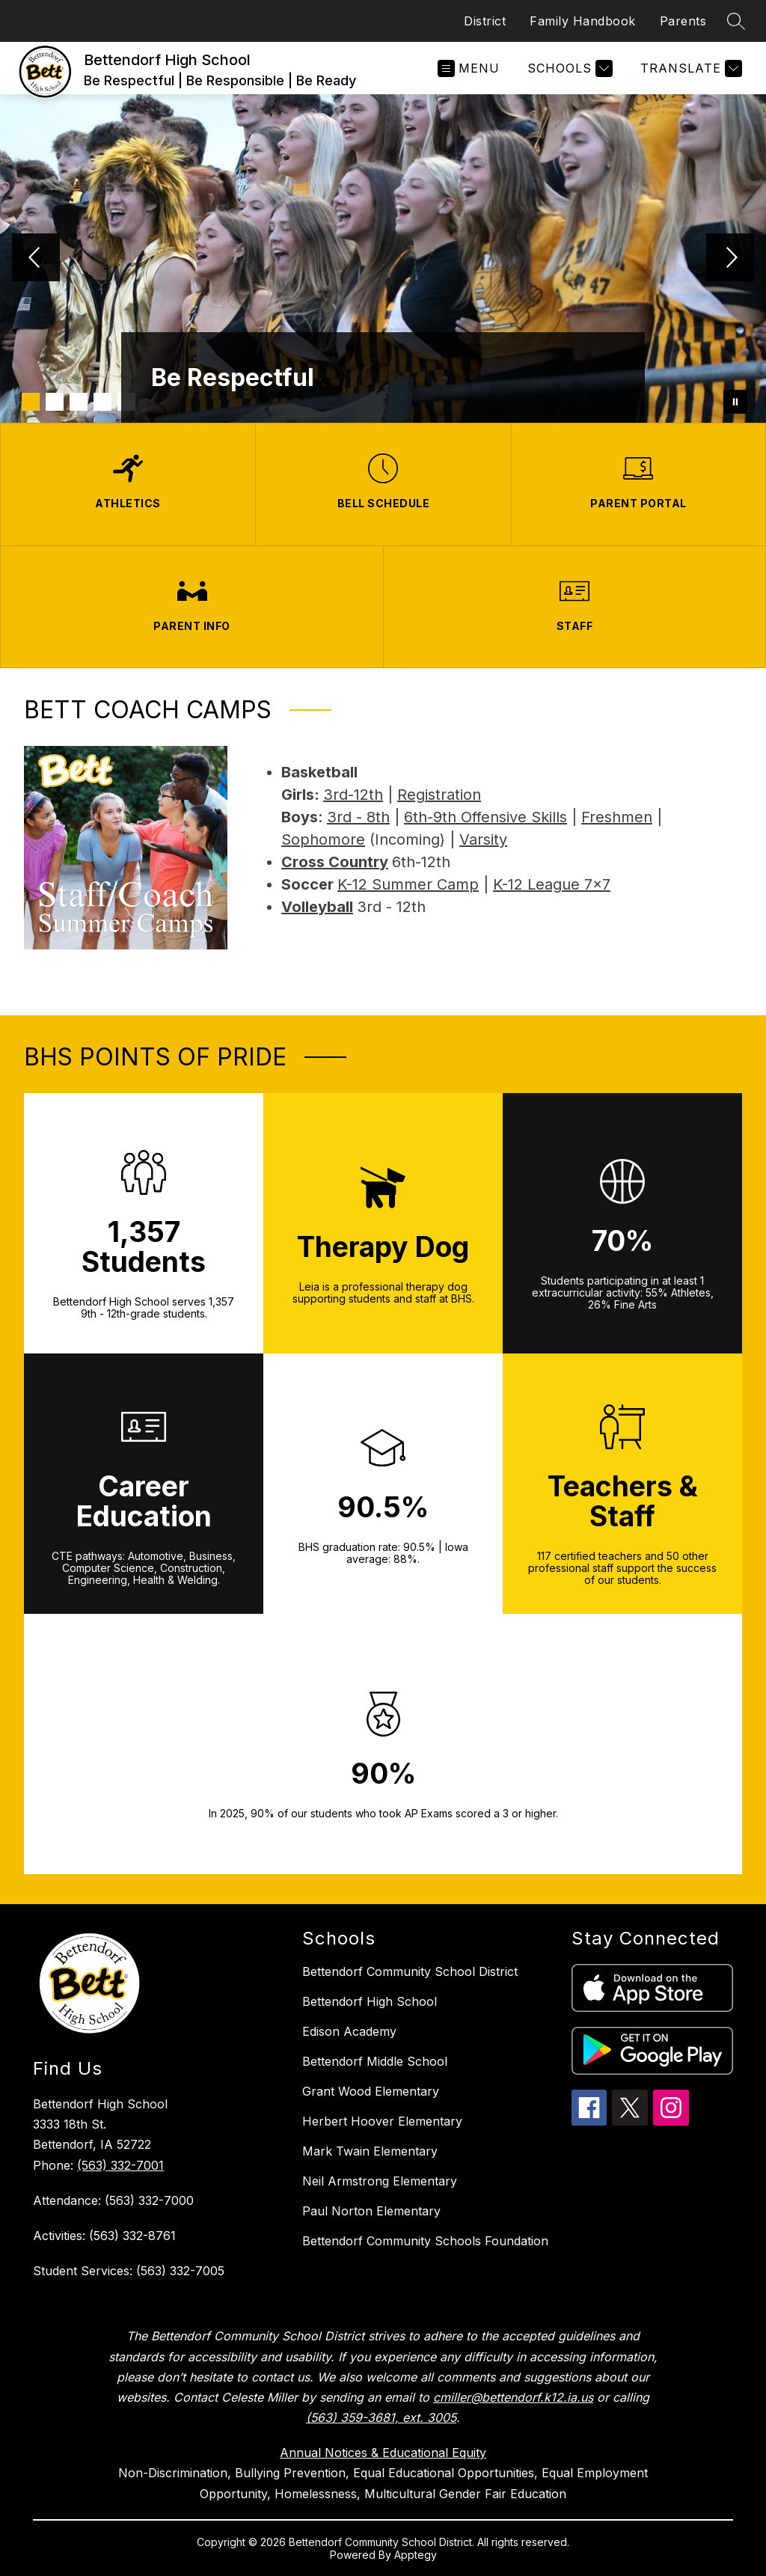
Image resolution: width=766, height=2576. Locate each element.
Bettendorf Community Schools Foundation (425, 2240)
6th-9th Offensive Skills (485, 817)
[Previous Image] (36, 258)
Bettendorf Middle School (374, 2061)
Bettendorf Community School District (410, 1971)
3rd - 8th (358, 817)
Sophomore (323, 839)
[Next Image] (730, 258)
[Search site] (736, 21)
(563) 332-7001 (120, 2165)
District (485, 20)
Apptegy (415, 2554)
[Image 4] (102, 402)
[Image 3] (79, 402)
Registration (439, 795)
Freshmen (616, 817)
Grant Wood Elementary (370, 2091)
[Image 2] (55, 402)
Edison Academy (349, 2031)
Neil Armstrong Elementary (379, 2180)
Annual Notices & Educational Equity (383, 2452)
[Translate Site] (689, 68)
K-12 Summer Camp (408, 884)
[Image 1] (31, 402)
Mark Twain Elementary (370, 2151)
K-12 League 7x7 (551, 884)
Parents (683, 20)
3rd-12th (353, 795)
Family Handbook (583, 20)
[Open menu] (469, 68)
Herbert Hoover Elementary (382, 2121)
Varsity (483, 839)
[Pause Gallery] (735, 402)
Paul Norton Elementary (371, 2210)
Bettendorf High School (369, 2001)
